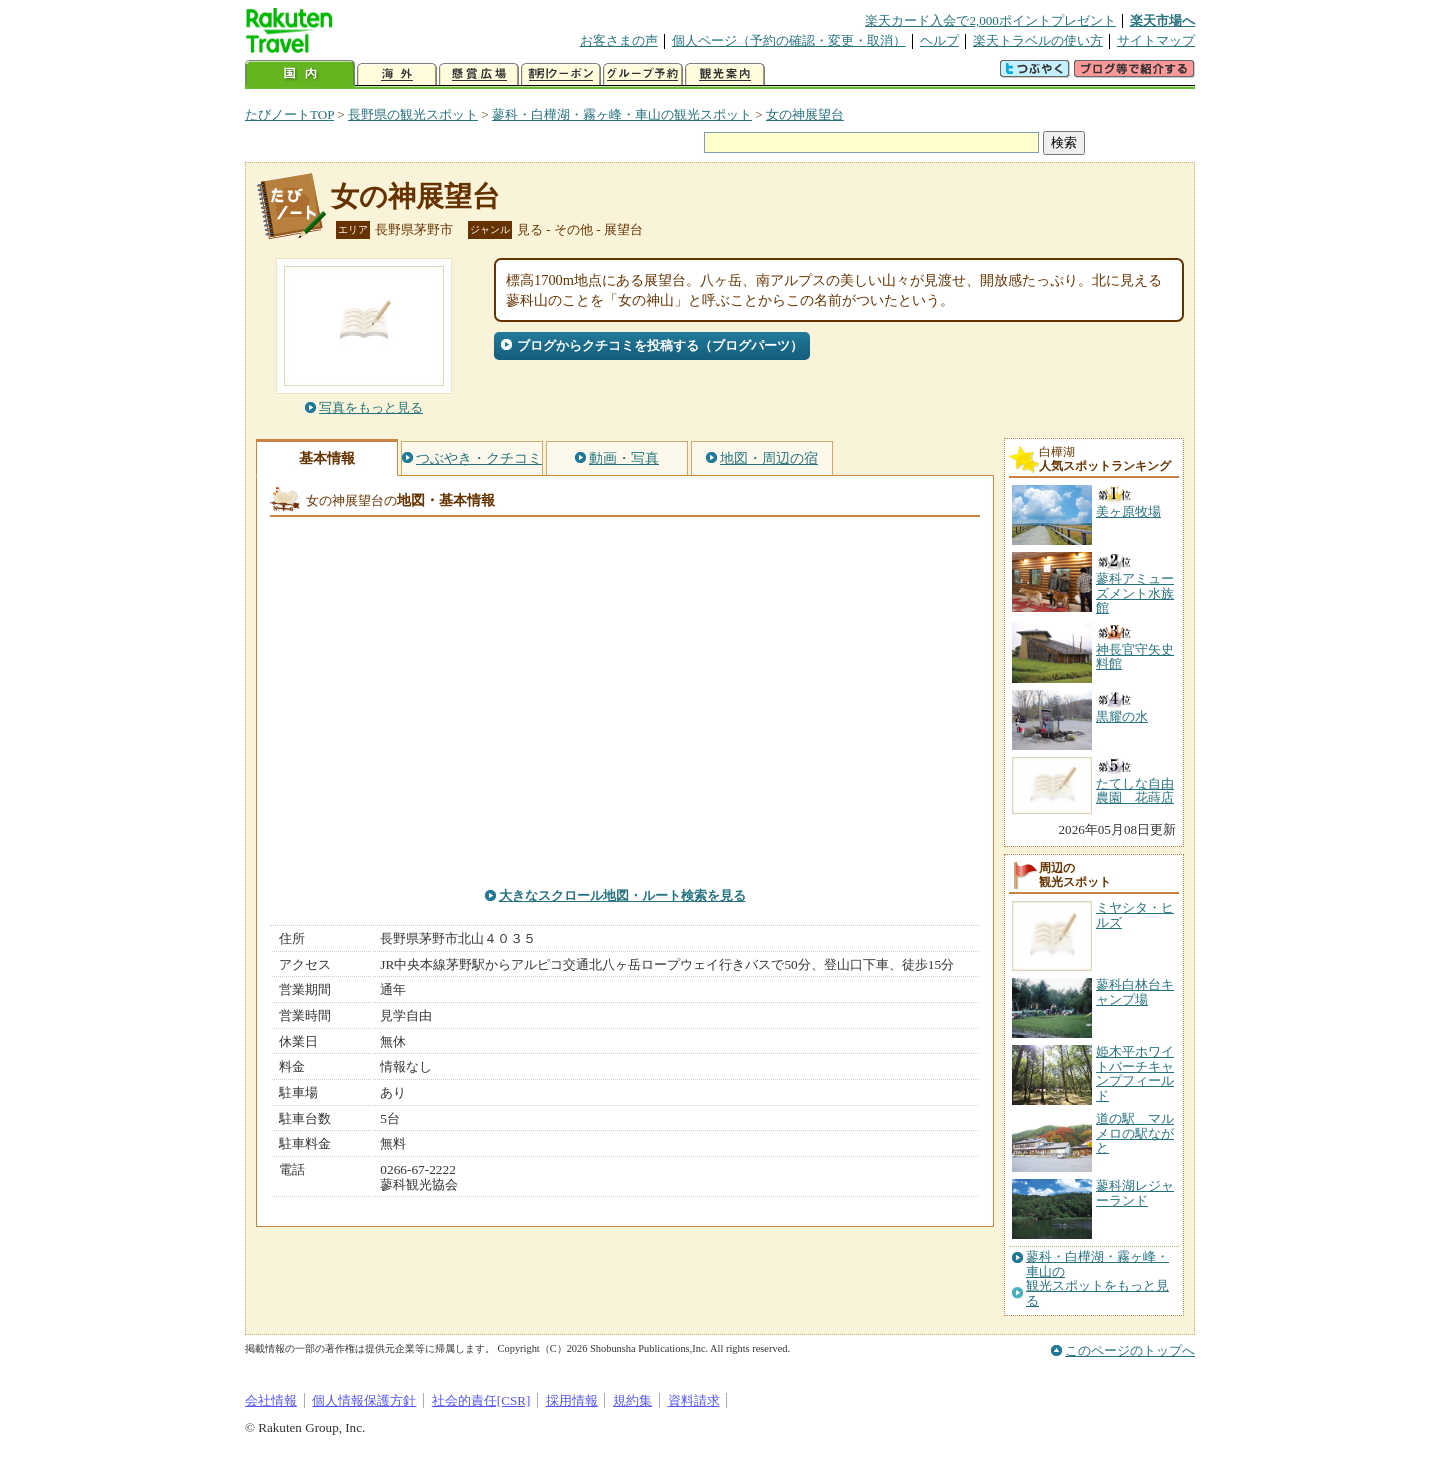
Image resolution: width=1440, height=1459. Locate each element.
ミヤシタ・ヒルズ (1135, 914)
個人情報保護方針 (364, 1400)
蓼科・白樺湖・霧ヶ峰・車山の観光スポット (622, 114)
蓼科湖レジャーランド (1135, 1192)
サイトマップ (1156, 40)
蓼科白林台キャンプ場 (1135, 991)
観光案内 (725, 74)
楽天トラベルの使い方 (1038, 40)
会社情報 (271, 1400)
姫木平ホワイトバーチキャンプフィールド (1135, 1073)
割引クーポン (561, 74)
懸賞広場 (479, 74)
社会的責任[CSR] (481, 1400)
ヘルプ (939, 40)
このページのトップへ (1130, 1350)
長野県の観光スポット (413, 114)
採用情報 (572, 1400)
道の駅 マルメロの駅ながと (1135, 1133)
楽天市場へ (1162, 20)
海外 (397, 74)
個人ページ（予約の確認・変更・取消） (789, 40)
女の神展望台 (805, 114)
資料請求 (694, 1400)
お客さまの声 (619, 40)
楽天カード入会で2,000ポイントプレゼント (990, 20)
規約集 (632, 1400)
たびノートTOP (289, 114)
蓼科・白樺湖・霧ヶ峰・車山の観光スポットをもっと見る (1097, 1278)
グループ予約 (643, 74)
